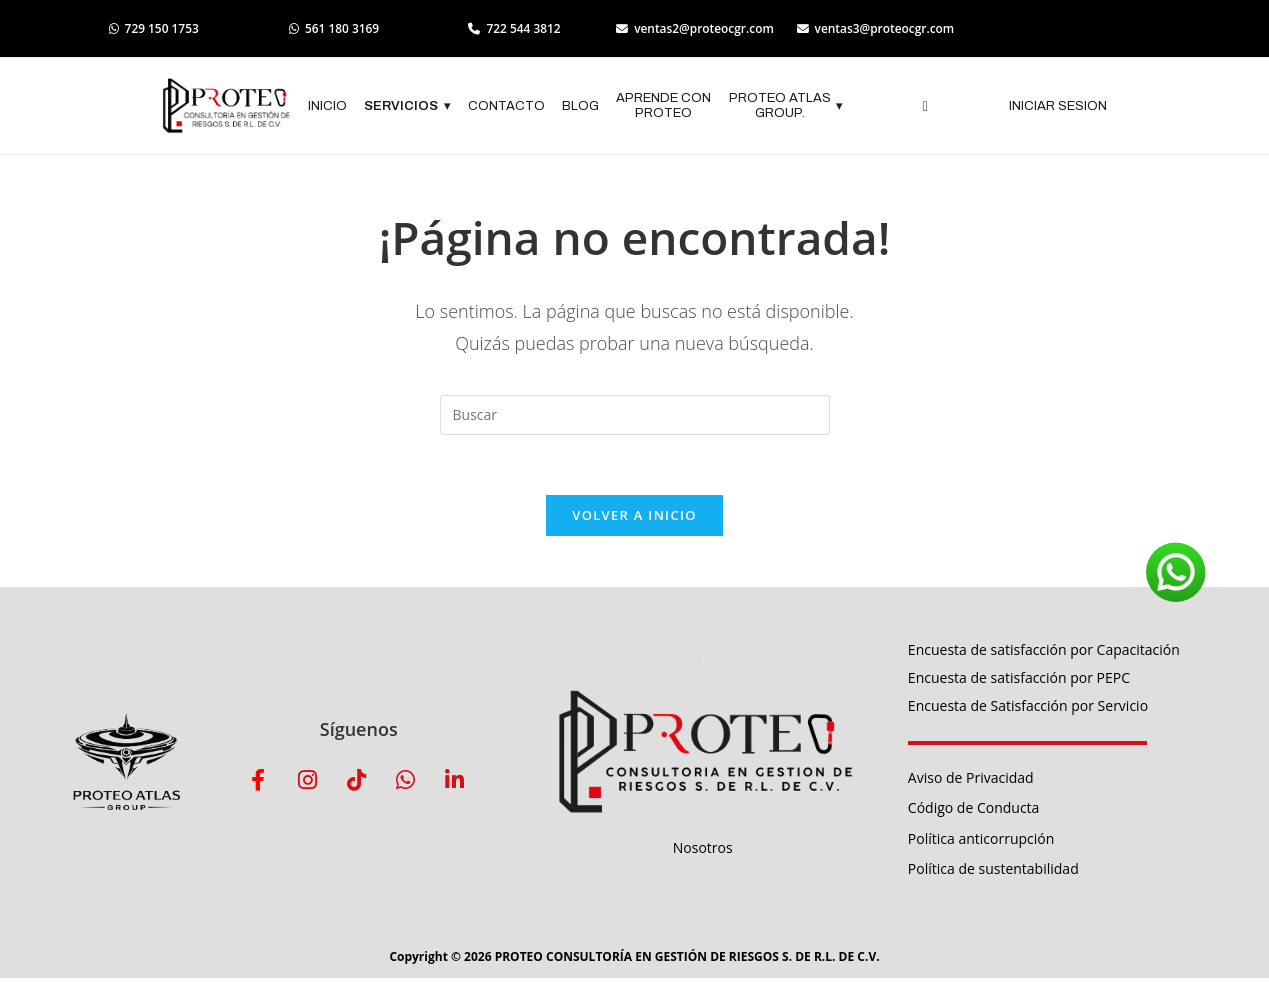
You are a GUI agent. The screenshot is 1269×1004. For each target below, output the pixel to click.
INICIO (327, 106)
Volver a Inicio (634, 516)
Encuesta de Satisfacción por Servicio (1028, 706)
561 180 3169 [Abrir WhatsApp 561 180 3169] (338, 28)
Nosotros (703, 848)
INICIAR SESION (1058, 106)
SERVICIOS (407, 107)
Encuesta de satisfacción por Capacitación (1044, 650)
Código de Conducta (974, 809)
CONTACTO (506, 106)
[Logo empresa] (226, 107)
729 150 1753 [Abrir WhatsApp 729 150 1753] (155, 28)
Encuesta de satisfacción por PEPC (1019, 678)
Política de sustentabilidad (993, 869)
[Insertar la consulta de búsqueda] (635, 415)
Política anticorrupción (981, 839)
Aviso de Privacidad (971, 778)
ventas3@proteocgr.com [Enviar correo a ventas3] (886, 28)
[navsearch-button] (926, 107)
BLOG (580, 106)
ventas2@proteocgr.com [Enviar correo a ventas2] (703, 28)
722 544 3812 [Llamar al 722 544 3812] (520, 28)
